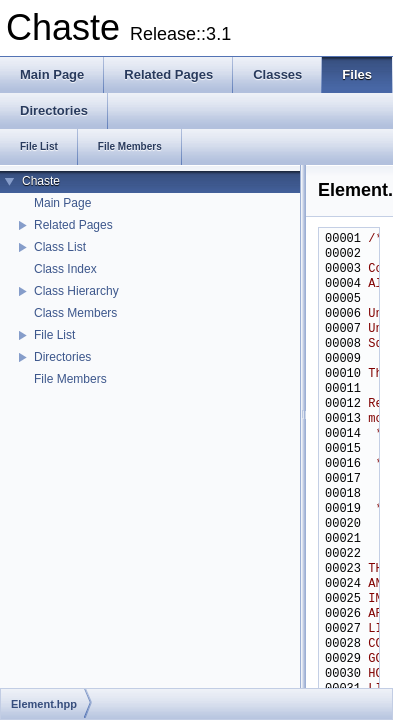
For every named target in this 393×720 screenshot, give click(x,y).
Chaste (41, 181)
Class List (60, 247)
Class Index (65, 269)
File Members (70, 379)
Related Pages (73, 225)
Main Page (62, 203)
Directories (62, 357)
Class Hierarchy (76, 291)
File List (54, 335)
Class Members (75, 313)
